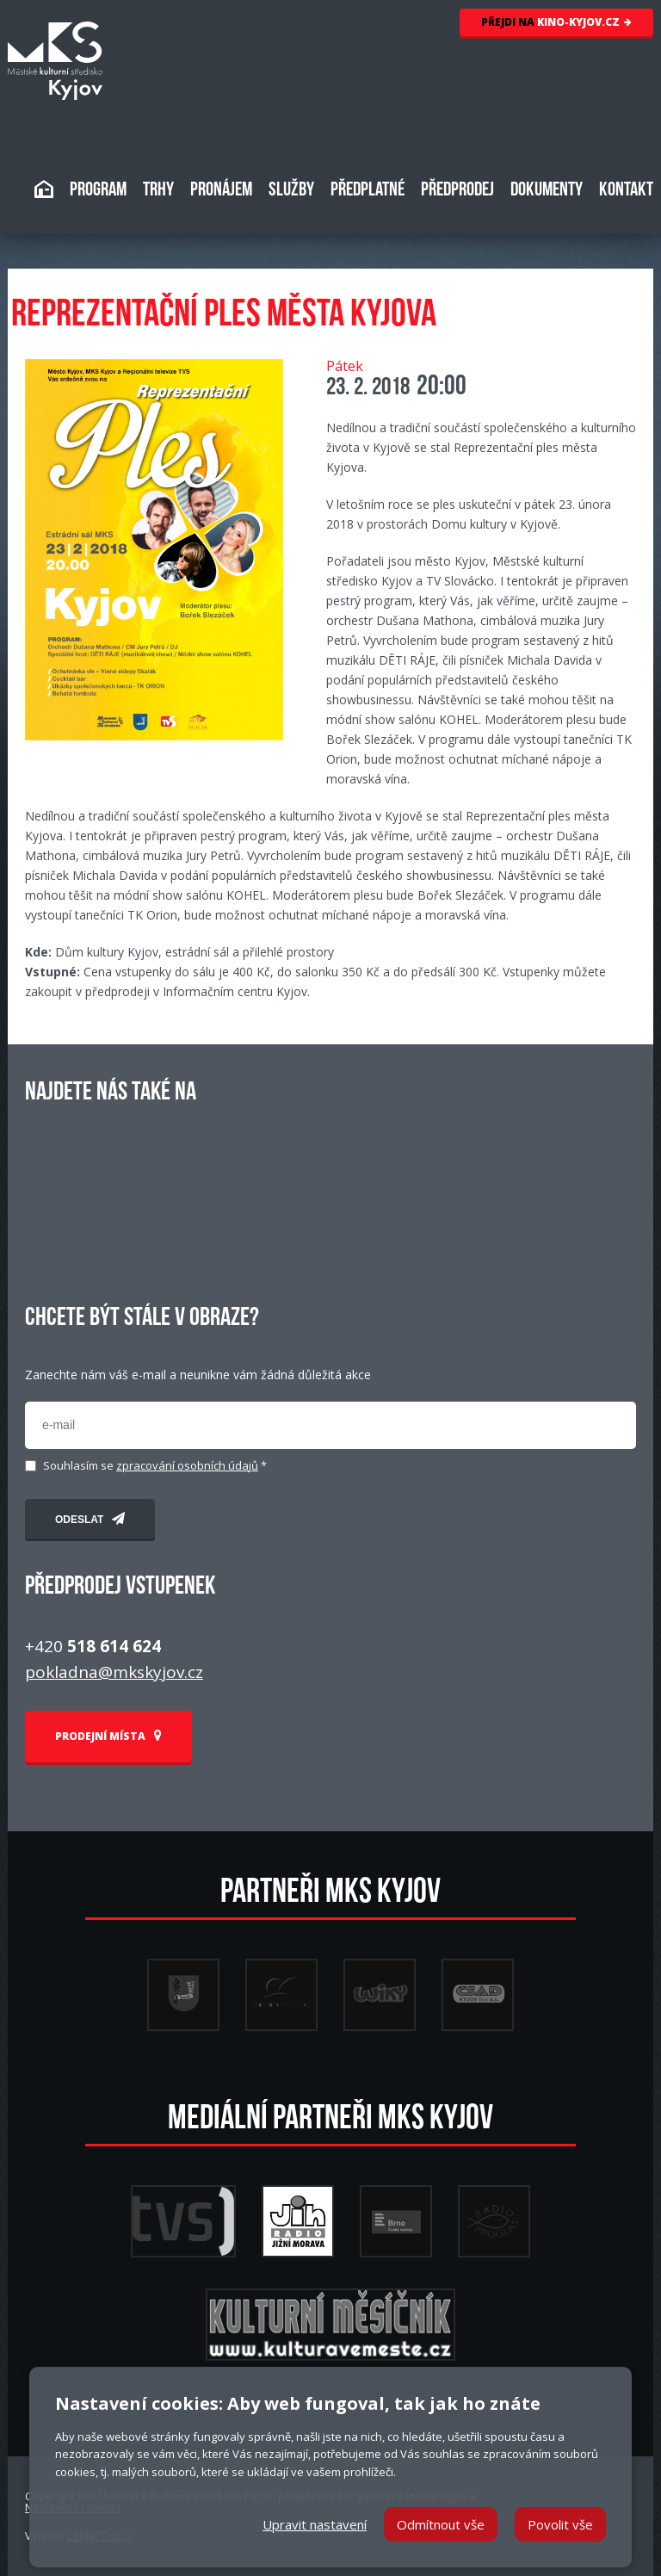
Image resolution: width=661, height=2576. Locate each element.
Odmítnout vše (441, 2524)
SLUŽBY (291, 190)
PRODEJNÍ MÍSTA (108, 1736)
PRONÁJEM (221, 190)
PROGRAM (98, 190)
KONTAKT (626, 190)
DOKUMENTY (546, 190)
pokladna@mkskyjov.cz (114, 1672)
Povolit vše (560, 2524)
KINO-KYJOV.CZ (556, 22)
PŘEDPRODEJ (457, 190)
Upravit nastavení (315, 2524)
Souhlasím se (155, 1465)
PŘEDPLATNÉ (367, 190)
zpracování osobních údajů (187, 1465)
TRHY (158, 190)
